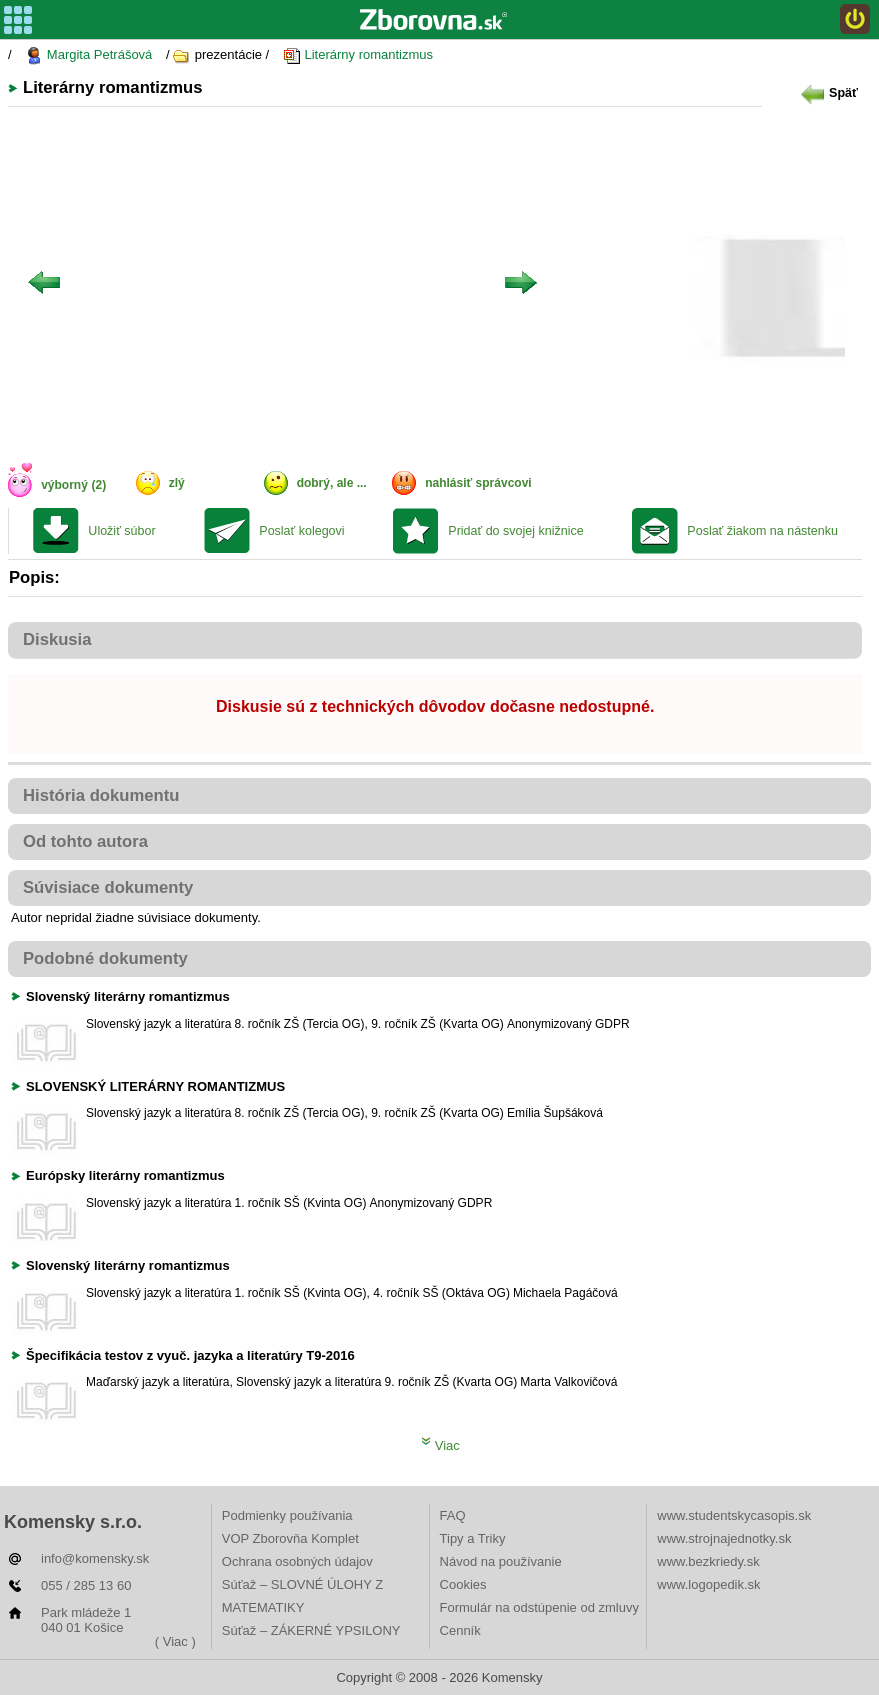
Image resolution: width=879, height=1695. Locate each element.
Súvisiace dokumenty (108, 887)
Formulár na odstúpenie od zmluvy (539, 1607)
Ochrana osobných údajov (297, 1561)
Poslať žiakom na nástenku (762, 531)
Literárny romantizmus (358, 55)
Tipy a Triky (473, 1538)
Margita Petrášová (88, 55)
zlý (177, 483)
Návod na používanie (501, 1561)
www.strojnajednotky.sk (724, 1538)
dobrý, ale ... (332, 483)
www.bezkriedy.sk (708, 1561)
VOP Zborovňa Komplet (290, 1538)
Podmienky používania (287, 1515)
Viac (440, 1445)
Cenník (460, 1630)
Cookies (463, 1584)
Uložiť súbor (121, 531)
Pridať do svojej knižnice (515, 531)
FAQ (453, 1515)
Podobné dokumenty (105, 958)
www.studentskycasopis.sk (734, 1515)
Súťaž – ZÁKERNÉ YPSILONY (311, 1630)
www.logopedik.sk (708, 1584)
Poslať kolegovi (301, 531)
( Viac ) (175, 1641)
